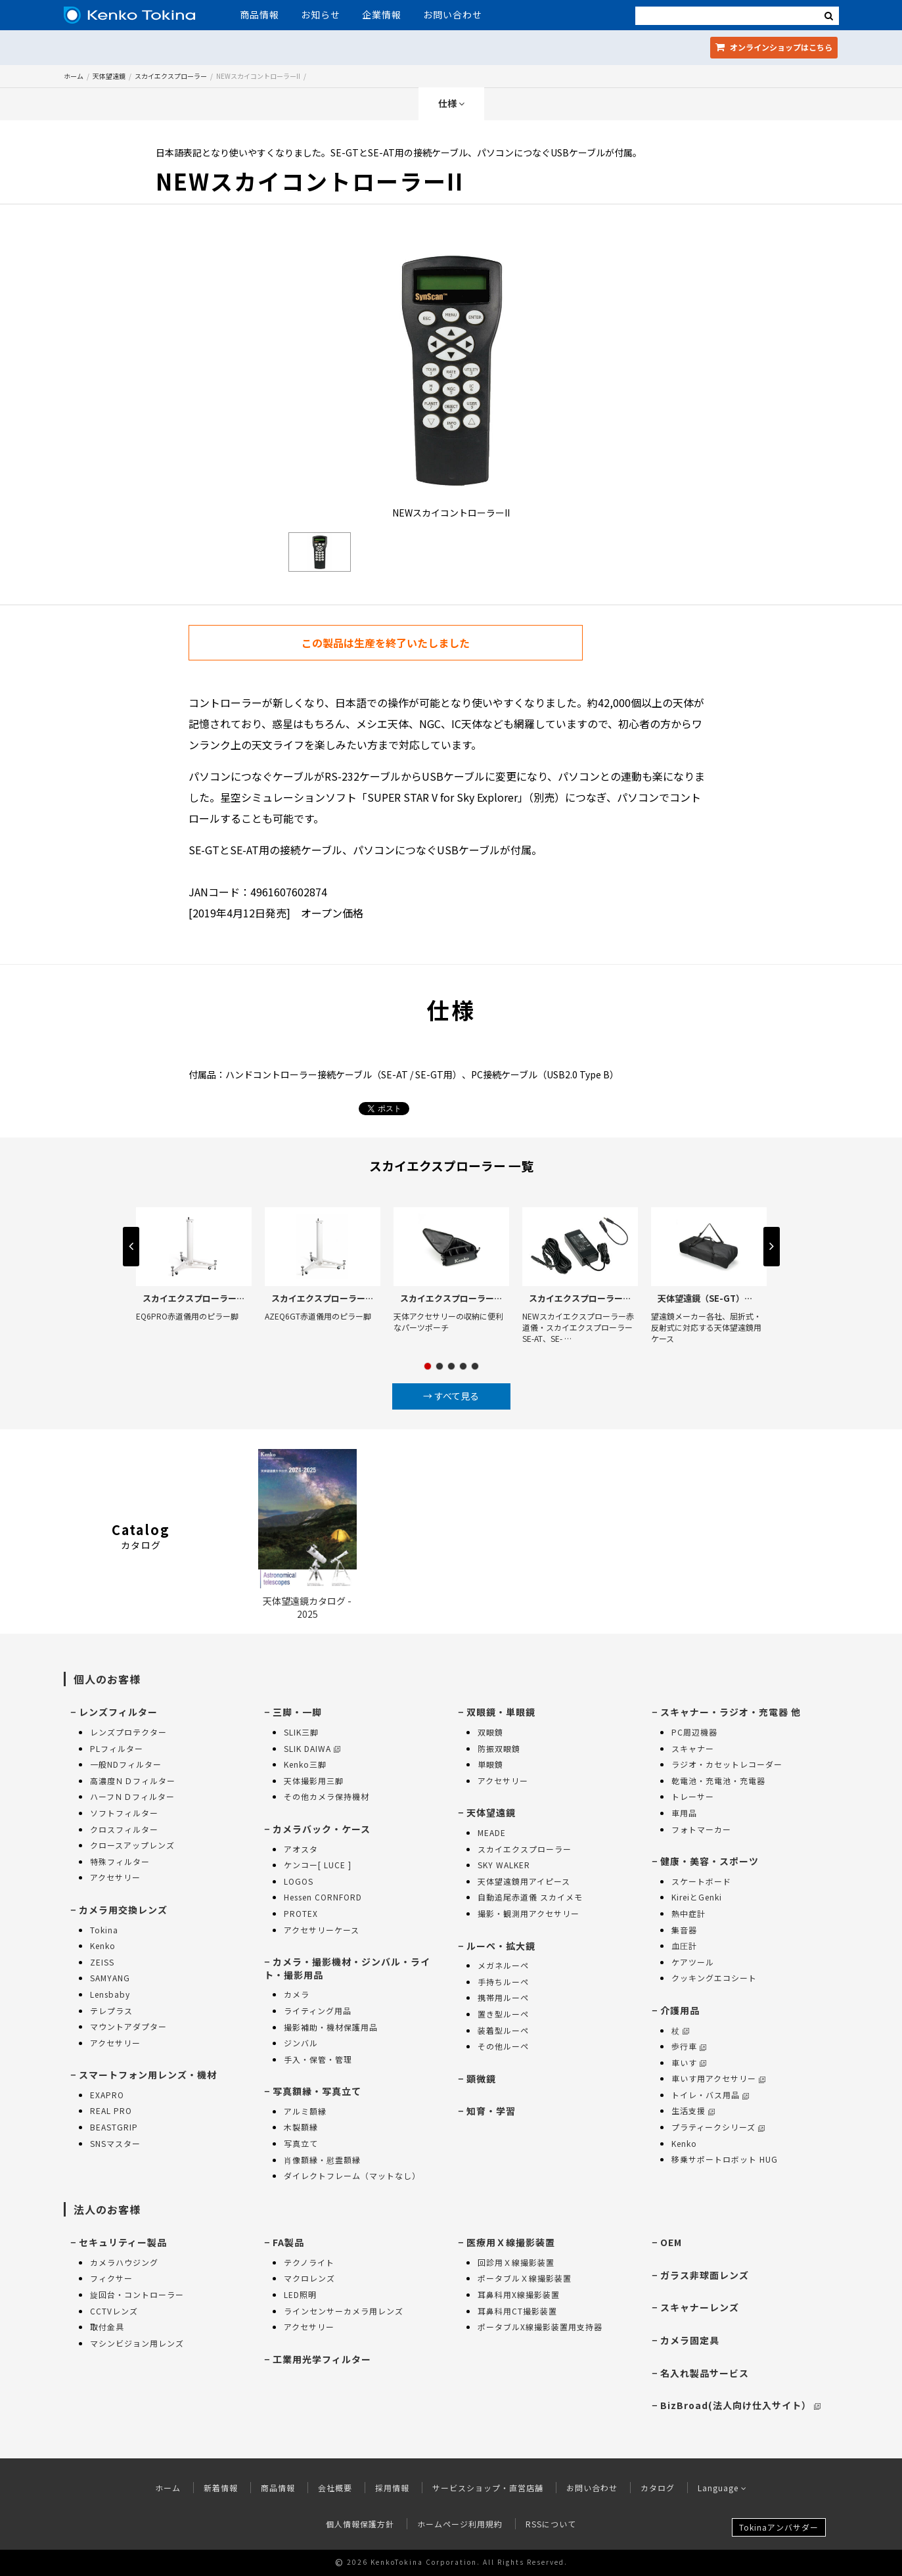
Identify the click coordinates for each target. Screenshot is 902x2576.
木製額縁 (301, 2126)
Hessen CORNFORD (323, 1896)
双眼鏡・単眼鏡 (500, 1711)
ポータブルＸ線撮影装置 (525, 2278)
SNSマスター (115, 2143)
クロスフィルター (124, 1829)
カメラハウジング (124, 2262)
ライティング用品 (317, 2010)
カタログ (658, 2487)
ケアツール (692, 1961)
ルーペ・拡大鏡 (500, 1945)
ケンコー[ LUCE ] (317, 1864)
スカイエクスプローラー (171, 76)
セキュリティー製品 (123, 2242)
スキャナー (692, 1748)
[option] (451, 385)
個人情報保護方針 (360, 2523)
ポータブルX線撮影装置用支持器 (540, 2326)
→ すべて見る (451, 1395)
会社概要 (335, 2487)
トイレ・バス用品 (710, 2094)
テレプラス (111, 2010)
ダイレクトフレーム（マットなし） (352, 2175)
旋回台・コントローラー (137, 2294)
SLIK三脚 (301, 1731)
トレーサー (692, 1796)
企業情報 (381, 14)
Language (722, 2487)
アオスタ (301, 1848)
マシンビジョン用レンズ (137, 2343)
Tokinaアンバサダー (779, 2527)
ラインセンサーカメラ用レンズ (343, 2310)
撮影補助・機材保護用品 (331, 2027)
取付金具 (107, 2326)
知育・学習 (491, 2110)
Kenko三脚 (305, 1764)
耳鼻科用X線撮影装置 (519, 2294)
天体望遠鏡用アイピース (524, 1881)
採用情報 (392, 2487)
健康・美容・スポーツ (709, 1861)
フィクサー (111, 2278)
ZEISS (102, 1961)
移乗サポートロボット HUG (724, 2159)
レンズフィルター (118, 1711)
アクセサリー (115, 1877)
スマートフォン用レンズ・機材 (148, 2074)
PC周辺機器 (694, 1731)
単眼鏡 (490, 1764)
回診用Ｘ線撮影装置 (516, 2262)
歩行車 (688, 2046)
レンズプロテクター (128, 1731)
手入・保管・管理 (318, 2059)
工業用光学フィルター (322, 2359)
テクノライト (309, 2262)
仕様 (451, 103)
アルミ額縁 (305, 2111)
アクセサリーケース (321, 1929)
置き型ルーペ (503, 2013)
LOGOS (298, 1881)
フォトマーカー (701, 1829)
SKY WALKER (504, 1864)
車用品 (684, 1812)
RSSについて (551, 2523)
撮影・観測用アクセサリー (528, 1913)
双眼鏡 (490, 1731)
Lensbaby (110, 1994)
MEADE (492, 1832)
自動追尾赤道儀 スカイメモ (530, 1896)
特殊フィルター (120, 1861)
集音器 (684, 1929)
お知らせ (320, 14)
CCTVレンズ (114, 2310)
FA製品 (288, 2242)
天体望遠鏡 (109, 76)
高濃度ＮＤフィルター (132, 1780)
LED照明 (300, 2294)
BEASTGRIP (114, 2126)
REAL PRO (111, 2110)
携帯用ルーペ (503, 1997)
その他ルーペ (503, 2046)
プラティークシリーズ (718, 2126)
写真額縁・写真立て (317, 2091)
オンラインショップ (773, 47)
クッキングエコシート (714, 1977)
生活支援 (693, 2110)
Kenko (103, 1945)
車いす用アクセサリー (718, 2078)
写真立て (301, 2143)
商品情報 (259, 14)
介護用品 (680, 2010)
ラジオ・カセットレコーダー (726, 1764)
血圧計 (684, 1945)
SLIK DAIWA (312, 1748)
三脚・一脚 (297, 1711)
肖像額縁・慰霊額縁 (322, 2159)
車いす (688, 2062)
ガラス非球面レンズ (704, 2275)
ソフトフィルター (124, 1812)
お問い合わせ (452, 14)
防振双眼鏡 (499, 1748)
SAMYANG (110, 1977)
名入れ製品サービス (704, 2373)
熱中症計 (688, 1913)
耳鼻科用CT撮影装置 (517, 2310)
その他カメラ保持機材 (326, 1796)
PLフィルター (116, 1748)
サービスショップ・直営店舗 (487, 2487)
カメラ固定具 (689, 2340)
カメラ (296, 1994)
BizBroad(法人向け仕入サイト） (740, 2405)
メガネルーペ (503, 1965)
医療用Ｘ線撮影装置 (510, 2242)
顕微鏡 (481, 2078)
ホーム (73, 76)
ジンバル (301, 2042)
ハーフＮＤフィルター (132, 1796)
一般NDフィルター (126, 1764)
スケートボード (701, 1881)
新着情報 (221, 2487)
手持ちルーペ (503, 1981)
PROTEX (301, 1913)
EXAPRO (107, 2094)
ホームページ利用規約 (460, 2523)
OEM (671, 2242)
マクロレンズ (309, 2278)
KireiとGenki (696, 1896)
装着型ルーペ (503, 2030)
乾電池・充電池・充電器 (718, 1780)
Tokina (104, 1929)
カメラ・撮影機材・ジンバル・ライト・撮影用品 (347, 1968)
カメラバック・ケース (322, 1828)
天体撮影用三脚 (314, 1780)
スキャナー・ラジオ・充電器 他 (730, 1711)
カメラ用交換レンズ (123, 1909)
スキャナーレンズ (699, 2307)
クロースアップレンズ (132, 1845)
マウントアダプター (128, 2026)
